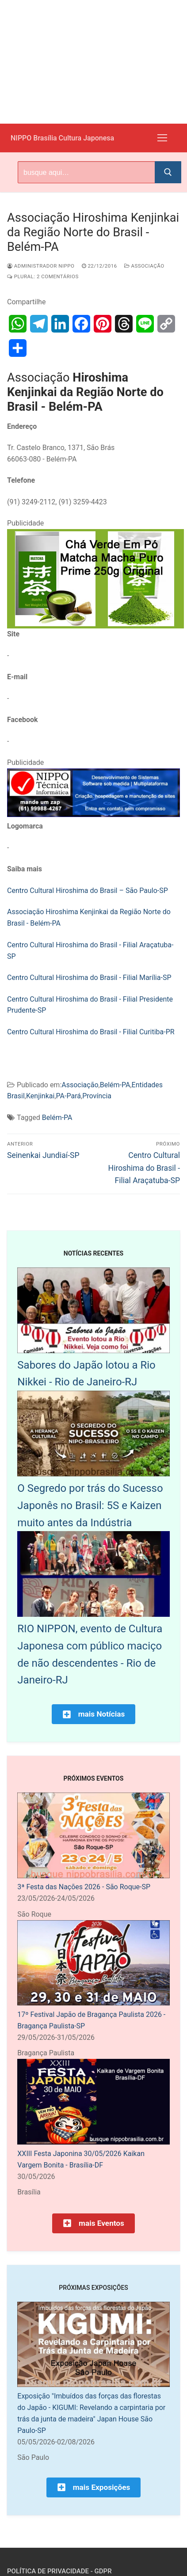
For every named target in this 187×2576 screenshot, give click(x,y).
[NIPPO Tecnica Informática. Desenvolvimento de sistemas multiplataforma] (93, 814)
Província (96, 1096)
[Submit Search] (168, 172)
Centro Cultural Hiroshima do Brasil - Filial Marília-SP (89, 977)
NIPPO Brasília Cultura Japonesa (62, 138)
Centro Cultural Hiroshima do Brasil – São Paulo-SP (87, 890)
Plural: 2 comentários (43, 276)
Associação (144, 266)
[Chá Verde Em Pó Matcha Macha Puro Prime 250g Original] (95, 626)
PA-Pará (68, 1096)
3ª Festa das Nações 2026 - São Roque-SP (83, 1887)
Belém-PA (115, 1085)
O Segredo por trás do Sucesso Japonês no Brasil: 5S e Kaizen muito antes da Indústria (90, 1505)
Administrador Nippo (41, 266)
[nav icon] (162, 138)
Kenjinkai (40, 1096)
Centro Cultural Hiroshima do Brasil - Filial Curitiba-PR (91, 1032)
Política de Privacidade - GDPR (59, 2571)
